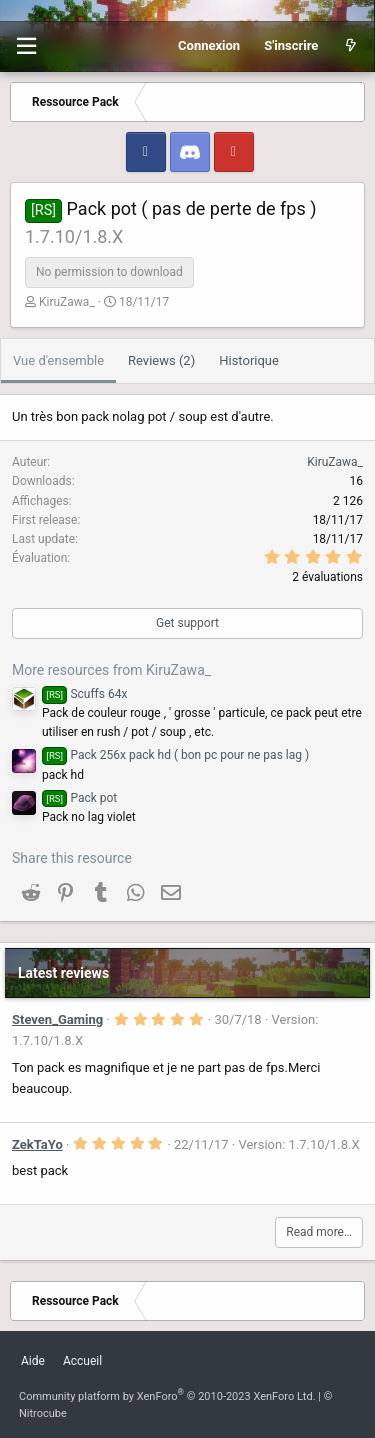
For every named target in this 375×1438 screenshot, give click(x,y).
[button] (26, 46)
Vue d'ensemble (58, 360)
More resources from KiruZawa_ (111, 670)
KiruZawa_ (67, 302)
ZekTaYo (37, 1144)
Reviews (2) (161, 360)
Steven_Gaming (57, 1019)
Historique (249, 360)
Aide (33, 1361)
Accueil (82, 1361)
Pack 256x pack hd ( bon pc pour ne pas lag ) (175, 755)
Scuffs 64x (84, 694)
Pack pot (79, 798)
